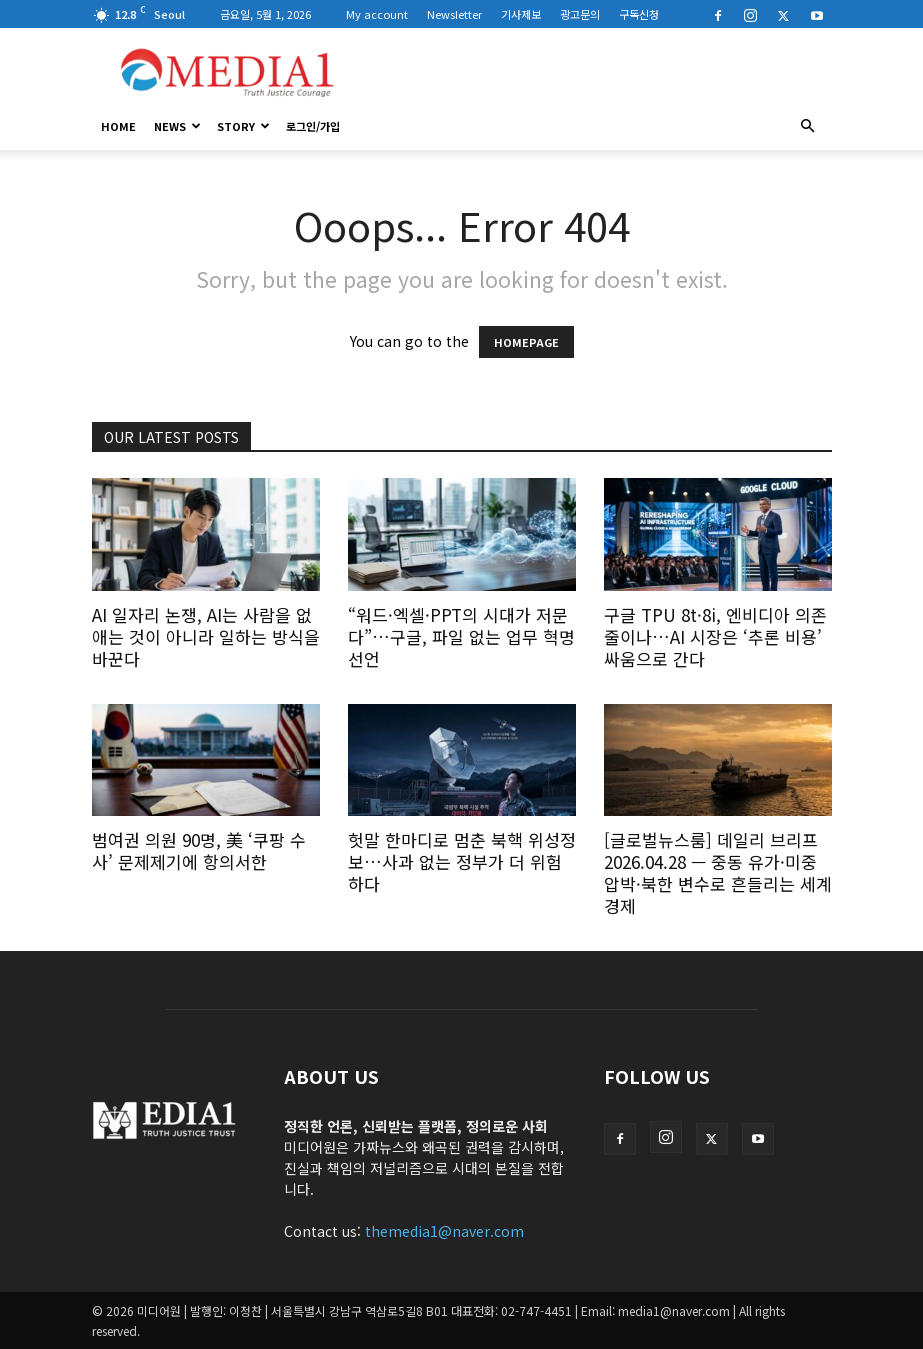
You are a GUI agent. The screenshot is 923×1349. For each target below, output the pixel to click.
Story (243, 126)
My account (377, 14)
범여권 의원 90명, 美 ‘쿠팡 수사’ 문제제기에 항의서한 (199, 850)
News (177, 126)
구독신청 (639, 14)
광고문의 (580, 14)
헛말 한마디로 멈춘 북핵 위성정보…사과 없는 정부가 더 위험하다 (462, 861)
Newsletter (454, 14)
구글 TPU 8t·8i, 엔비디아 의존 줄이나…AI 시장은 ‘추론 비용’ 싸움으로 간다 (715, 636)
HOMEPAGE (526, 342)
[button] (808, 126)
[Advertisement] (597, 72)
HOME (118, 126)
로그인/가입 (313, 126)
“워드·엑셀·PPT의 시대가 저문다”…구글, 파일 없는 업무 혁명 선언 (461, 636)
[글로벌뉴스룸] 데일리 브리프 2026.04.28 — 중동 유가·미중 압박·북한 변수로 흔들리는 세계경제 (718, 872)
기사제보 (521, 14)
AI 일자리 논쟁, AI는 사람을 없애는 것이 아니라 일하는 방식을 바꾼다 (206, 636)
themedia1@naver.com (444, 1231)
